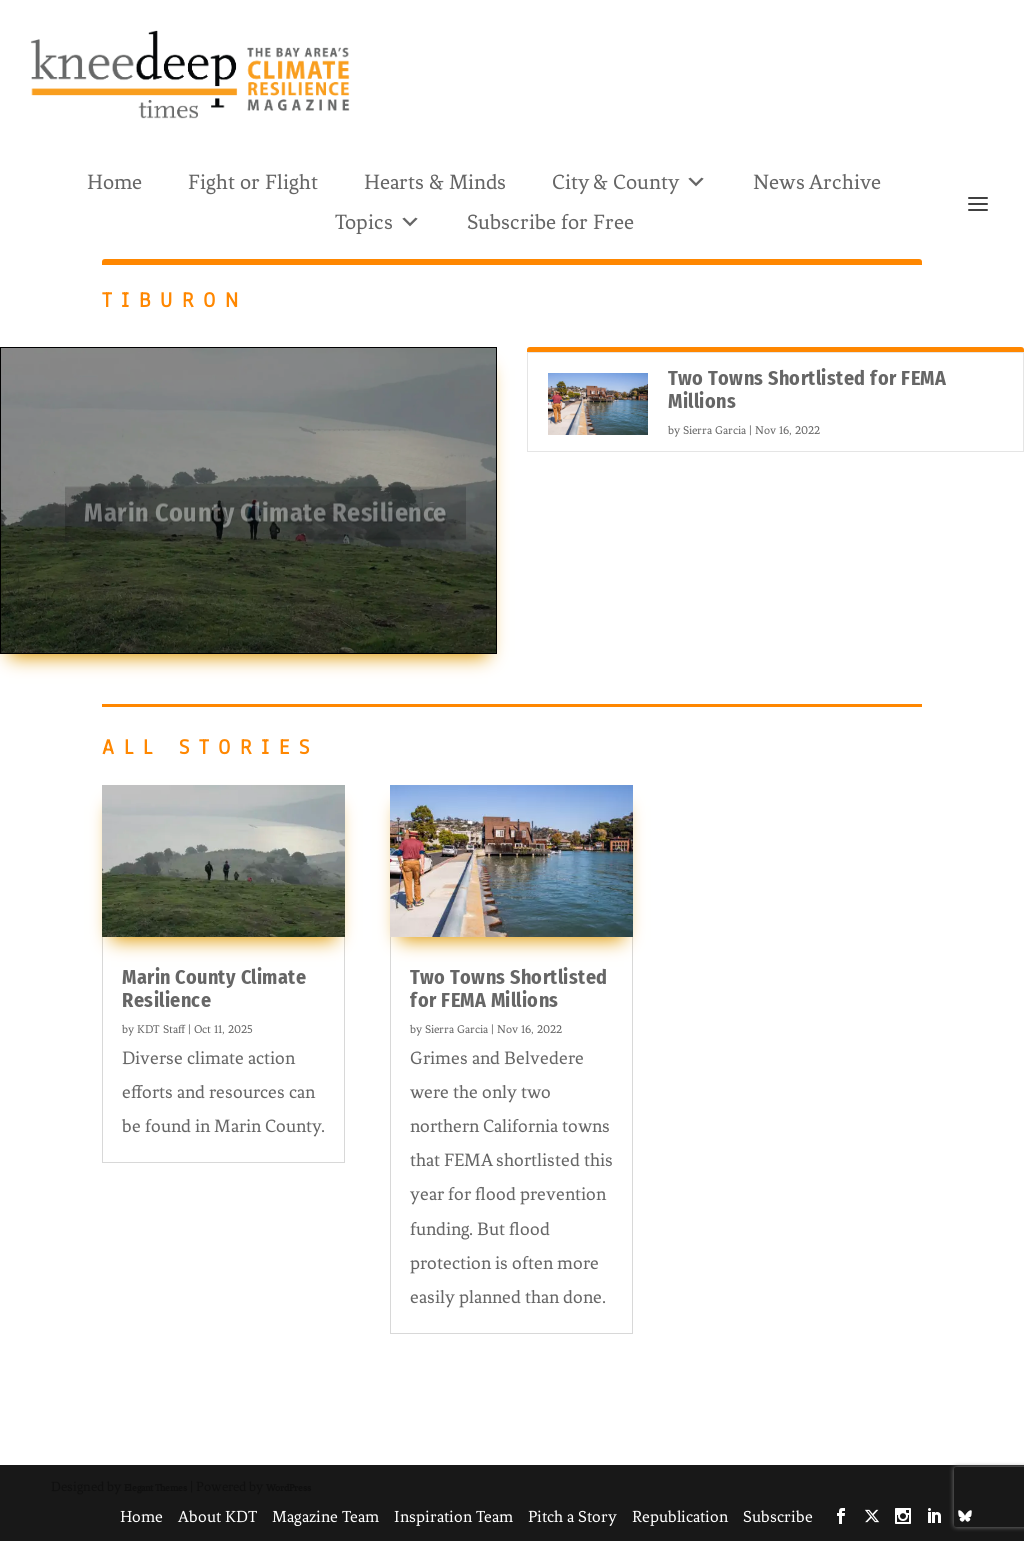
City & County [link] (629, 180)
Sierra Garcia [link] (714, 430)
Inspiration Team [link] (453, 1516)
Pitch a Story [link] (572, 1516)
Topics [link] (378, 220)
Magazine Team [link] (325, 1516)
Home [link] (114, 182)
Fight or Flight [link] (253, 182)
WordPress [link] (288, 1487)
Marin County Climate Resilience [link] (265, 518)
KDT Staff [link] (161, 1029)
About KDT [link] (217, 1516)
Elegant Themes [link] (155, 1487)
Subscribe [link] (778, 1516)
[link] (190, 74)
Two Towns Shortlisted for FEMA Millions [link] (807, 389)
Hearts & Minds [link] (435, 182)
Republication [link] (680, 1516)
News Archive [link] (817, 182)
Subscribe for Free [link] (550, 222)
